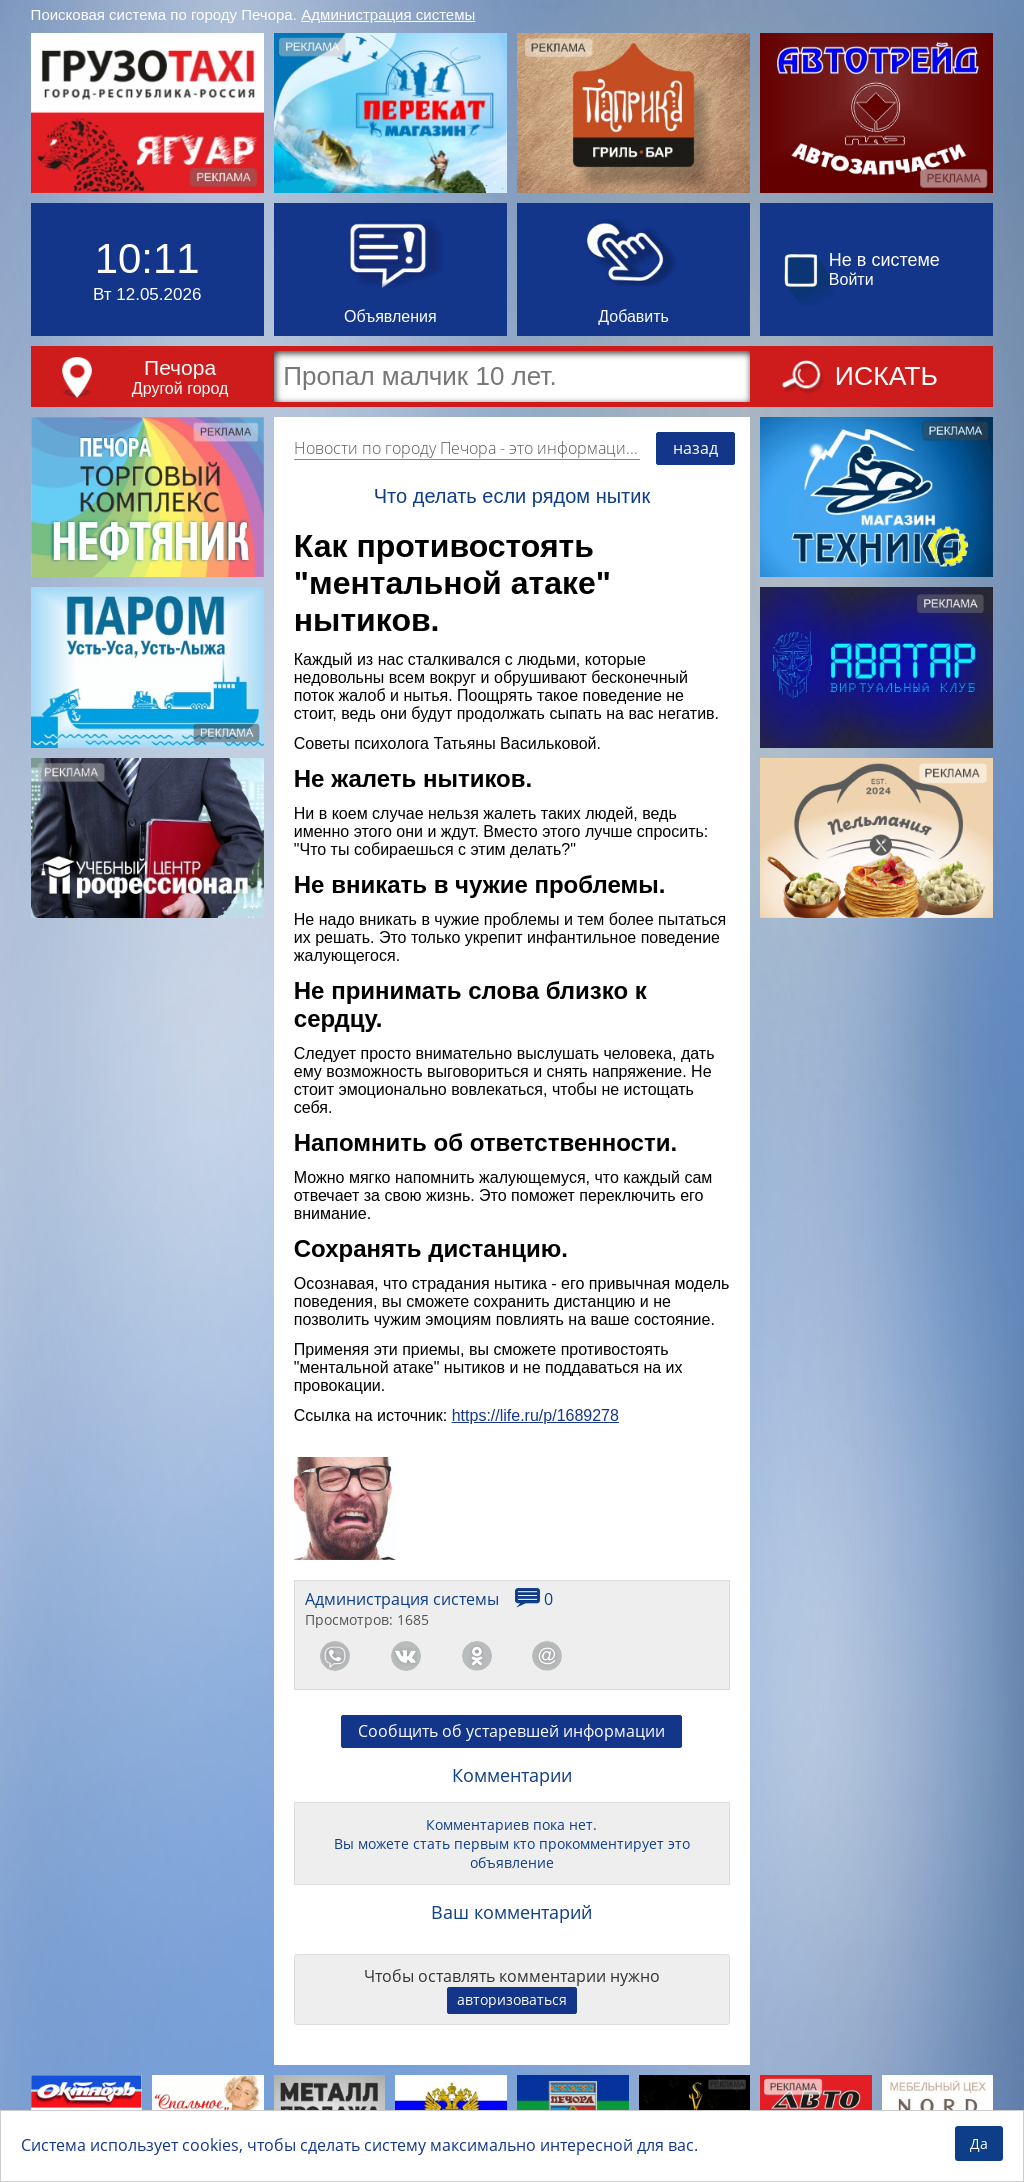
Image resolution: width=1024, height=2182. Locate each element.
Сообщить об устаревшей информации (511, 1731)
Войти (851, 279)
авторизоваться (512, 1999)
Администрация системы (388, 14)
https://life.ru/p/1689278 (535, 1415)
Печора (180, 367)
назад (695, 448)
